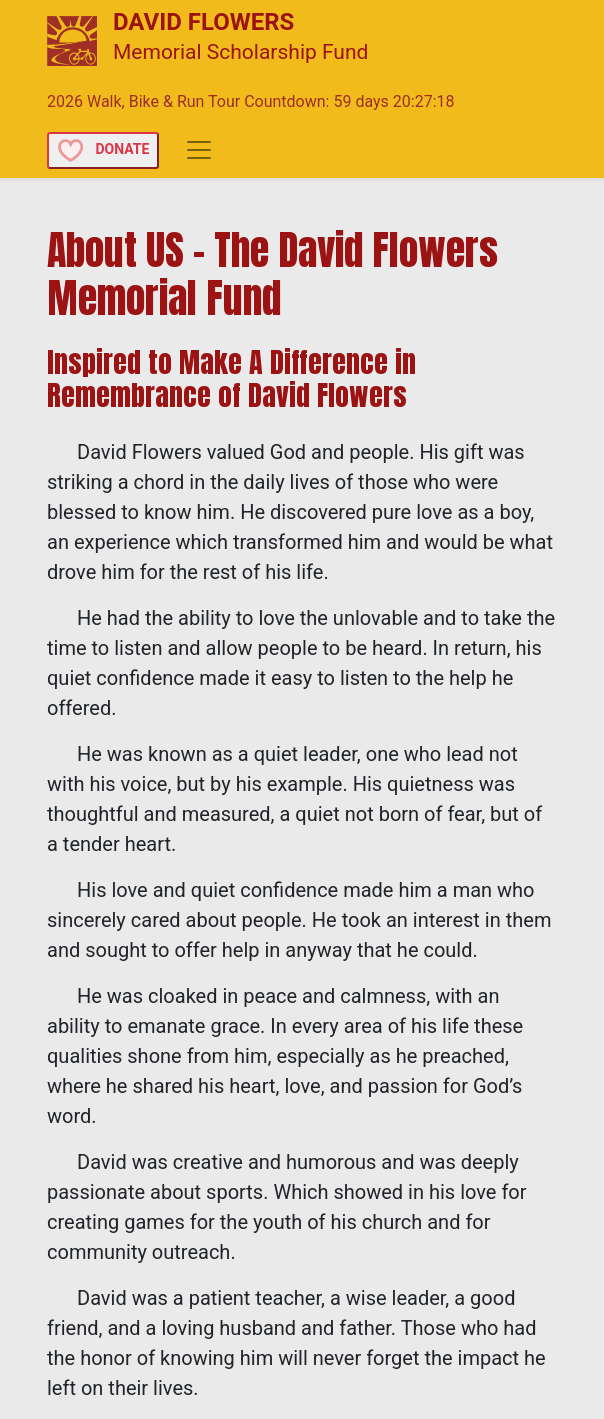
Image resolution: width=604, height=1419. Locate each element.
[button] (105, 148)
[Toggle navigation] (199, 150)
